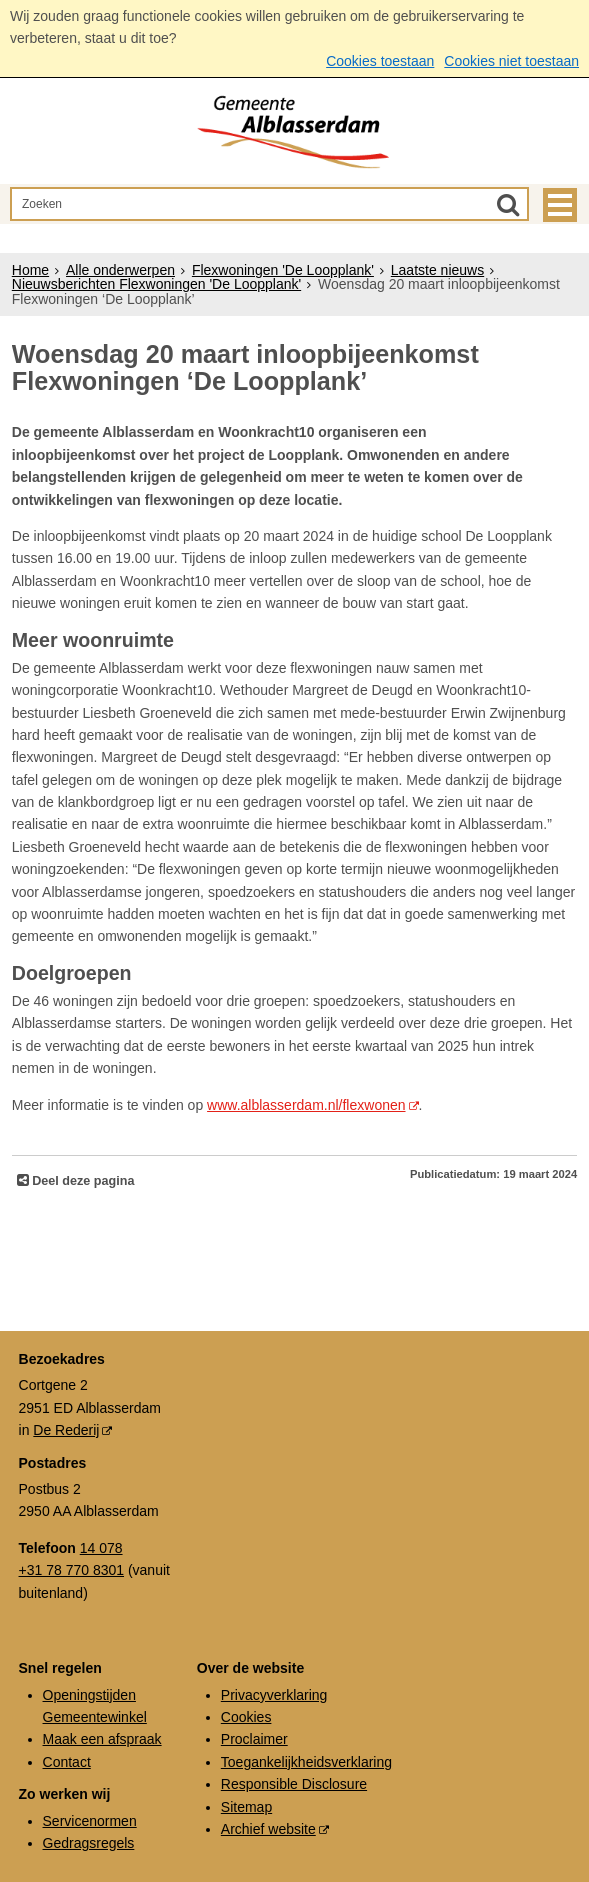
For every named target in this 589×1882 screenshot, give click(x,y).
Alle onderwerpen (120, 270)
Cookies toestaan (380, 61)
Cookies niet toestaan (511, 61)
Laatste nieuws (437, 270)
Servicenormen (90, 1821)
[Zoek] (508, 204)
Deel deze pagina (82, 1181)
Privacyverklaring (274, 1695)
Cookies (246, 1717)
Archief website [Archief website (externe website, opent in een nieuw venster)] (268, 1829)
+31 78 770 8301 (72, 1570)
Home (30, 270)
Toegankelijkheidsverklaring (306, 1762)
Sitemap (246, 1807)
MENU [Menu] (560, 205)
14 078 (101, 1548)
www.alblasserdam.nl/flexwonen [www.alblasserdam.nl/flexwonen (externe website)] (306, 1105)
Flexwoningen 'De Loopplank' (283, 270)
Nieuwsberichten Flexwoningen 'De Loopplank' (156, 284)
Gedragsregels (89, 1843)
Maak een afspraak (102, 1739)
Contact (67, 1762)
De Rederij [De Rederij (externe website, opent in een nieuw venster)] (66, 1430)
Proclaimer (254, 1739)
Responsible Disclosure (294, 1784)
